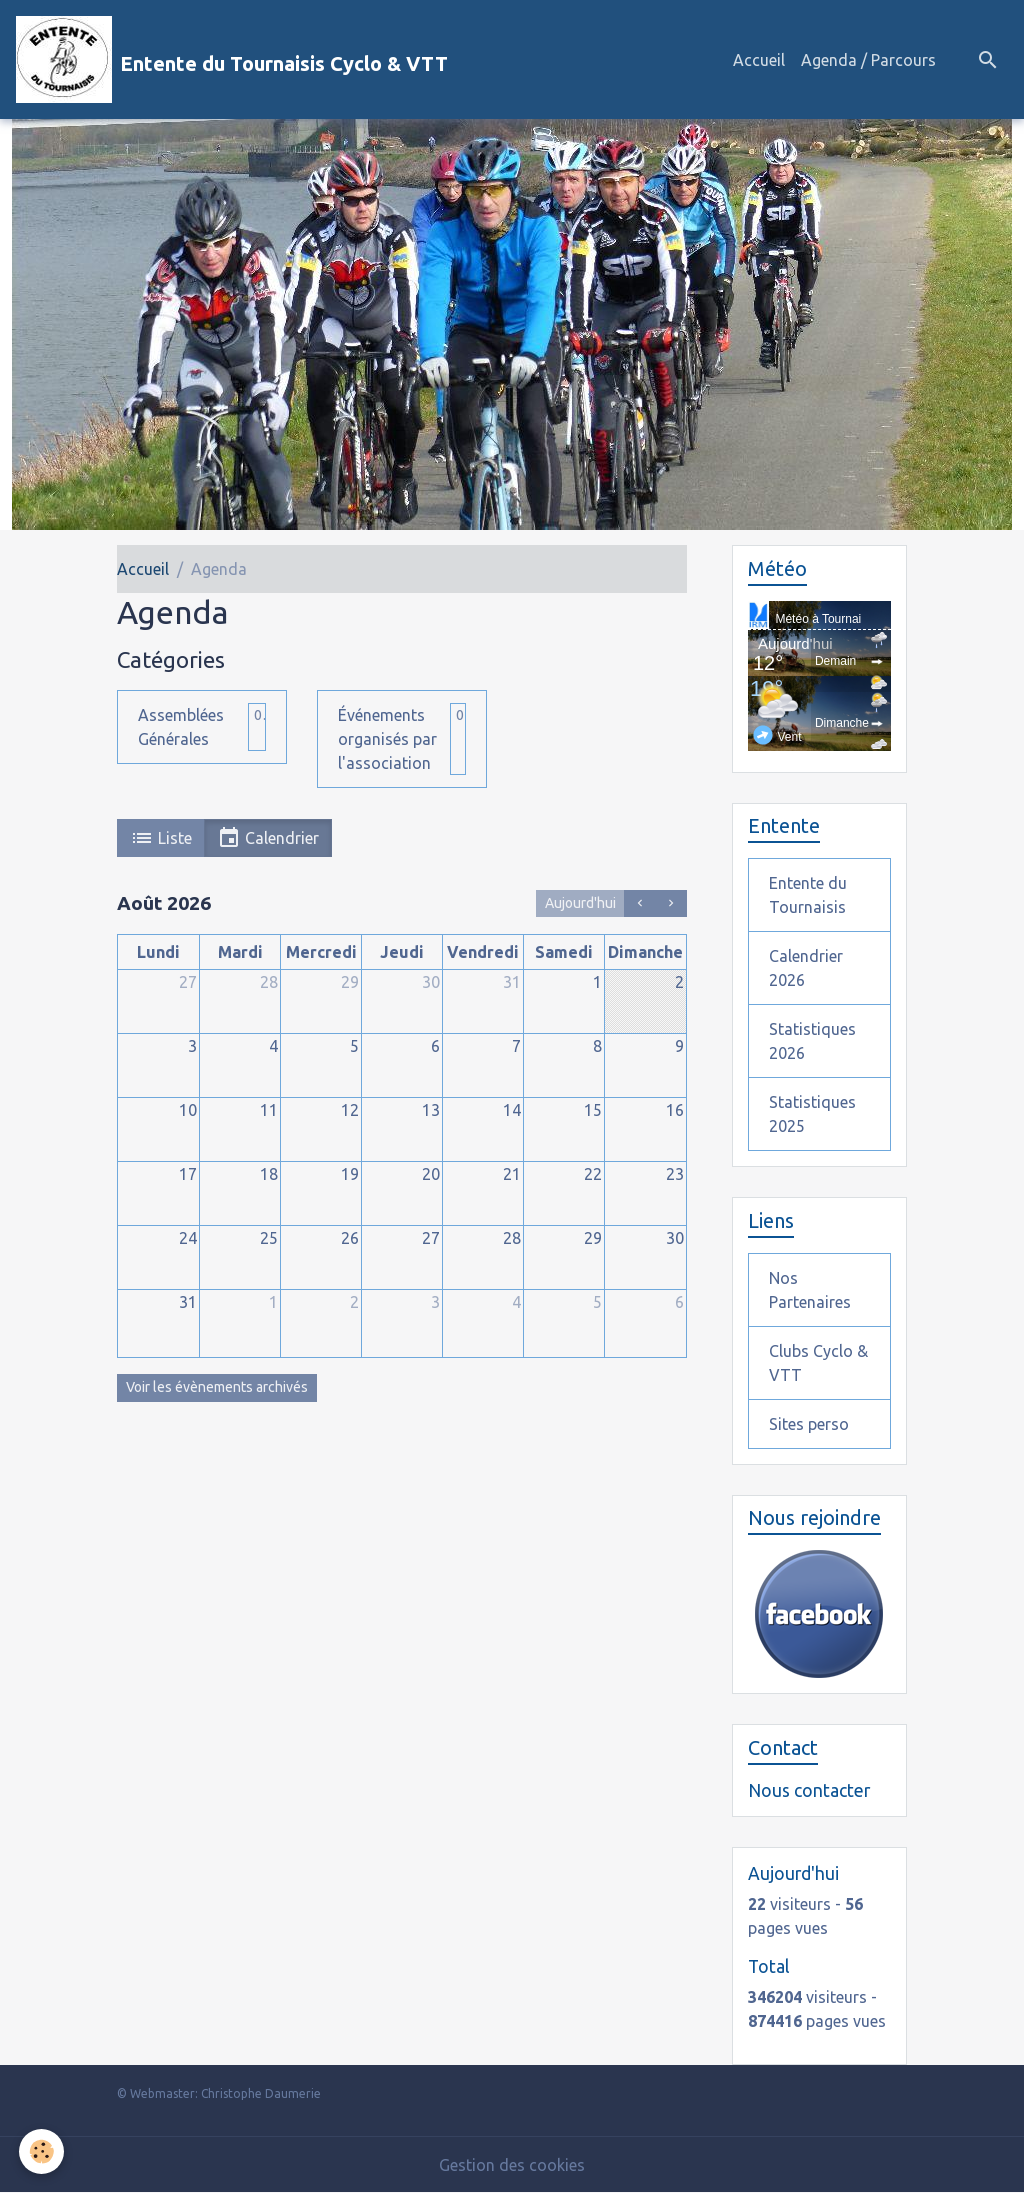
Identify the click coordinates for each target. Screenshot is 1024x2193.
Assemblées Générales (181, 727)
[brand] (232, 59)
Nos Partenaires (810, 1290)
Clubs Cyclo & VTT (818, 1363)
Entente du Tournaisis (808, 895)
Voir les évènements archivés (217, 1387)
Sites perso (809, 1424)
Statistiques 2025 (812, 1114)
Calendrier (268, 838)
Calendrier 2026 (806, 968)
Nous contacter (809, 1790)
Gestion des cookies (512, 2165)
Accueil (759, 60)
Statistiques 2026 (812, 1041)
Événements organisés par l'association (387, 739)
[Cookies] (42, 2151)
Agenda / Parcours (868, 60)
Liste (161, 838)
